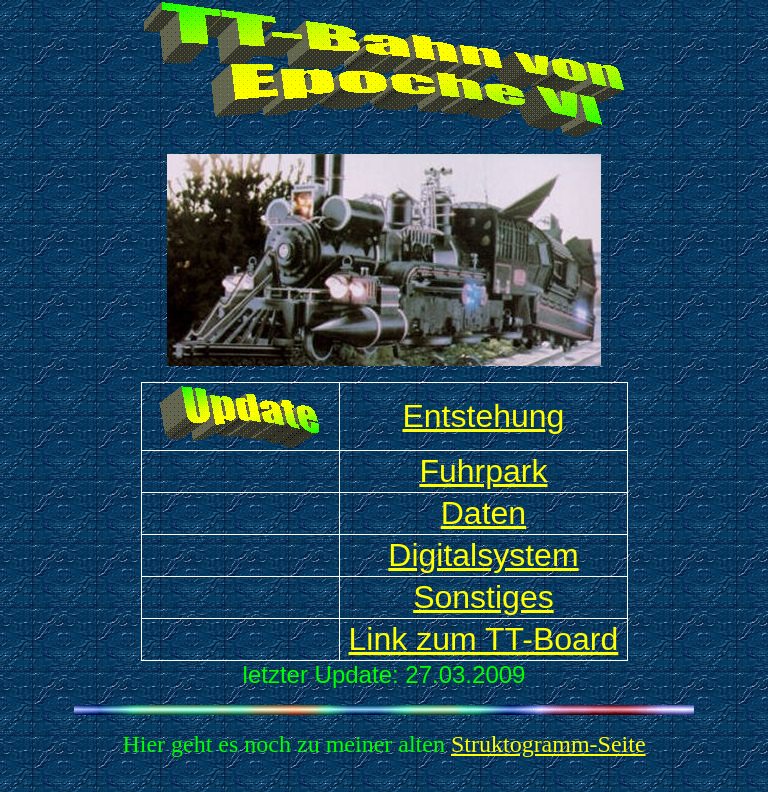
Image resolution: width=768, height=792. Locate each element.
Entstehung (483, 416)
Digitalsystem (483, 555)
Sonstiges (483, 597)
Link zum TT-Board (484, 639)
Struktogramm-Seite (548, 744)
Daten (483, 513)
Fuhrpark (483, 471)
